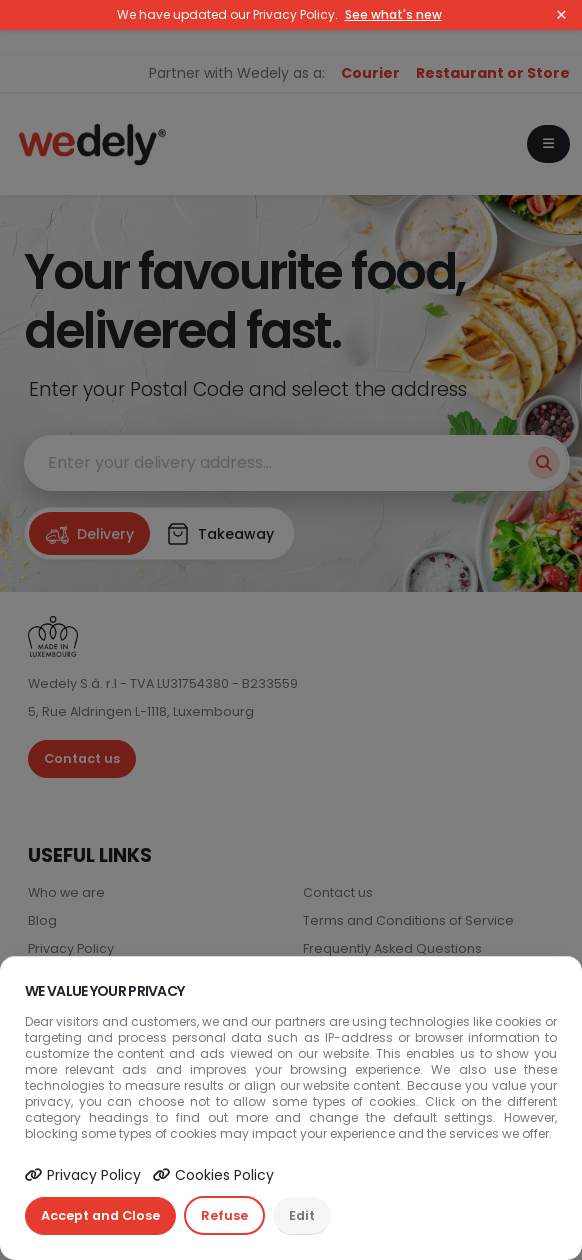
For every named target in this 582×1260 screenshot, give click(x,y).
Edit (302, 1215)
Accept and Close (100, 1215)
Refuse (224, 1215)
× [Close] (561, 15)
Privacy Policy (83, 1175)
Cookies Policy (213, 1175)
